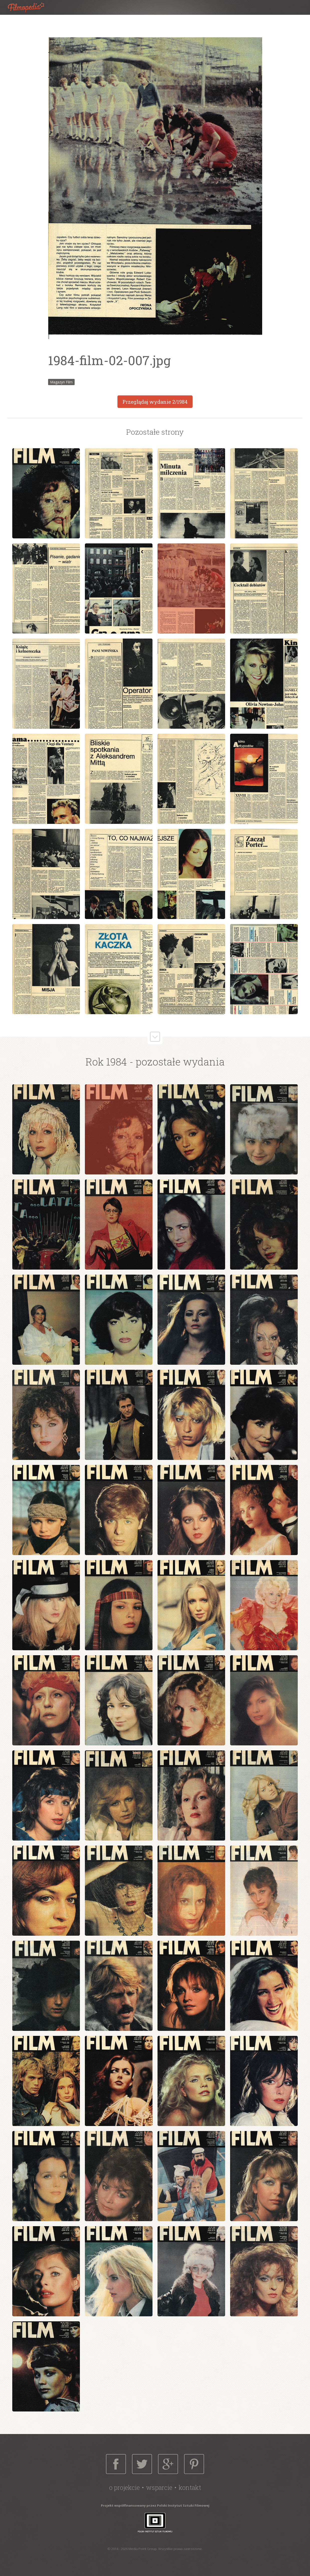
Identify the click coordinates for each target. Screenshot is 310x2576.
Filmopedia (30, 7)
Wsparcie (159, 2487)
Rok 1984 (106, 1061)
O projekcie (124, 2487)
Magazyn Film (61, 382)
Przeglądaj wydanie (155, 401)
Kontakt (190, 2487)
